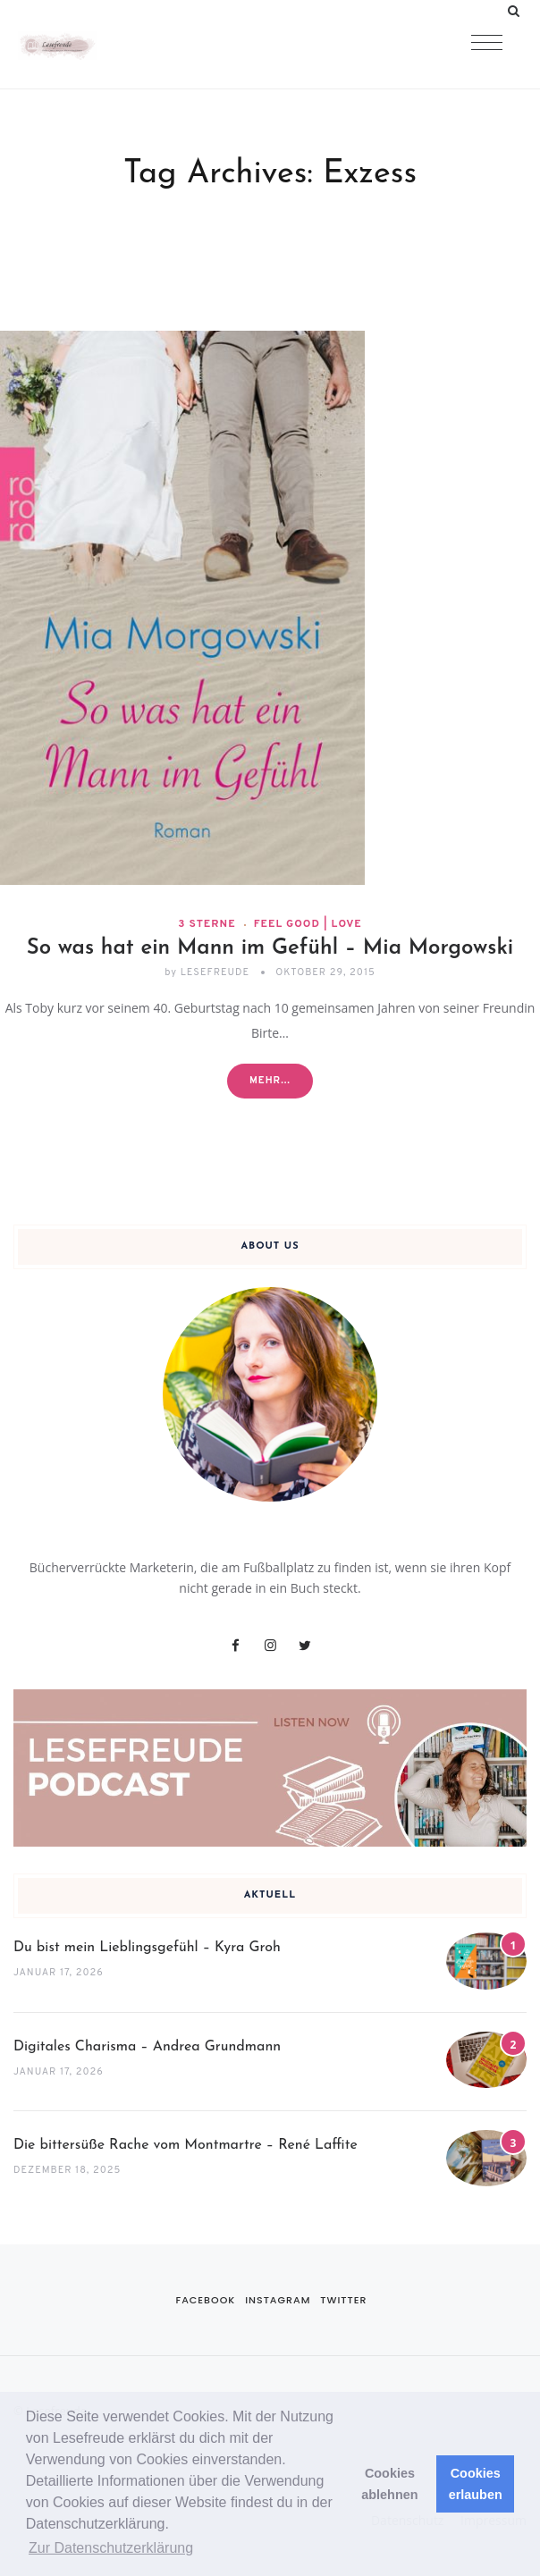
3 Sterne (206, 924)
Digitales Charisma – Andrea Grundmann (147, 2047)
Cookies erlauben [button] (475, 2484)
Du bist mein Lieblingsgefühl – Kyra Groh (147, 1947)
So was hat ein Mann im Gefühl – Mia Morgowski (270, 948)
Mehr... (270, 1080)
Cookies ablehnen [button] (389, 2484)
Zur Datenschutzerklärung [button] (111, 2547)
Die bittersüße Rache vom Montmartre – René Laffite (185, 2145)
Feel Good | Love (308, 924)
